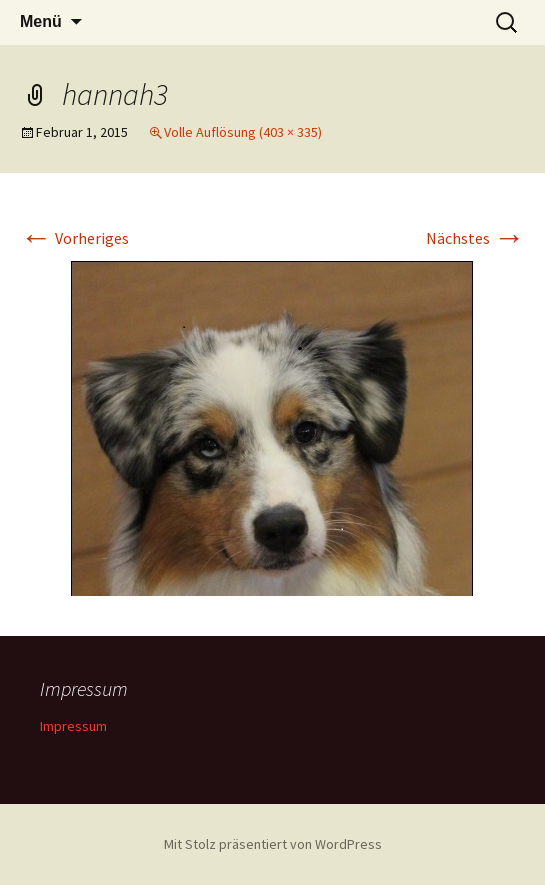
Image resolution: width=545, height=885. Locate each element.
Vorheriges (74, 238)
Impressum (73, 726)
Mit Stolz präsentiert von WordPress (273, 844)
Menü (41, 21)
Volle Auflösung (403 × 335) (243, 132)
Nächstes (475, 238)
